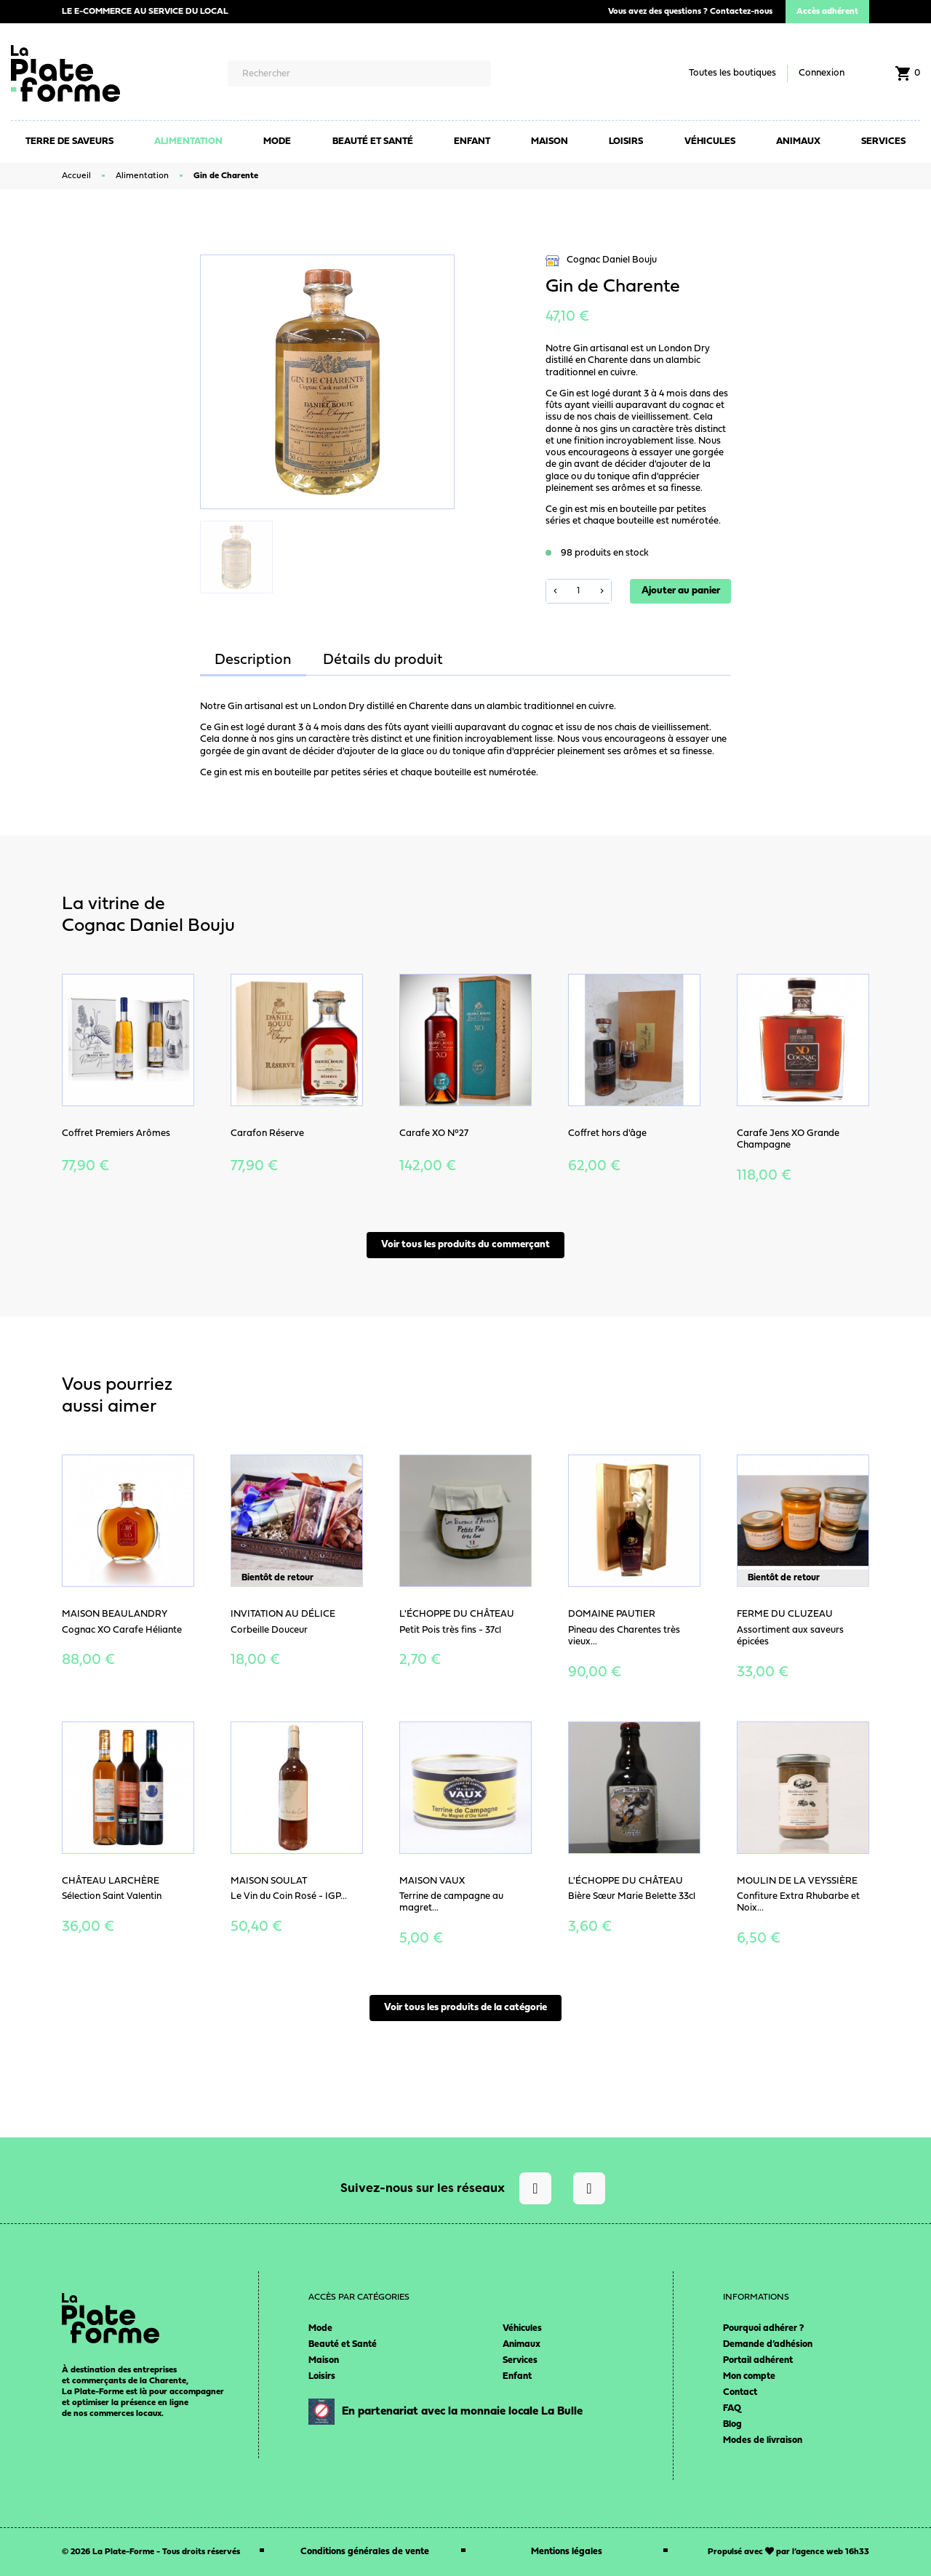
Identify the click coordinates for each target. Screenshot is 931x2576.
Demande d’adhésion (767, 2344)
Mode (320, 2328)
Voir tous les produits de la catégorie (465, 2007)
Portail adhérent (758, 2360)
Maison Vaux (432, 1881)
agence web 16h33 (832, 2552)
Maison (323, 2360)
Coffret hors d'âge (607, 1133)
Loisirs (321, 2376)
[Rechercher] (359, 73)
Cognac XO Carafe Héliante (122, 1630)
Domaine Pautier (611, 1614)
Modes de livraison (762, 2440)
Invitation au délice (283, 1614)
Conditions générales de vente (364, 2551)
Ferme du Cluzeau (785, 1614)
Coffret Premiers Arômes (116, 1133)
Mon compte (749, 2376)
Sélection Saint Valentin (111, 1896)
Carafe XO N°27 (433, 1133)
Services (520, 2360)
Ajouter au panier (681, 590)
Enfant (517, 2376)
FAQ (732, 2408)
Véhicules (522, 2328)
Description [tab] (253, 660)
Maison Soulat (269, 1881)
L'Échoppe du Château (456, 1614)
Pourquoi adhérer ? (763, 2328)
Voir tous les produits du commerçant (465, 1244)
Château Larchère (110, 1881)
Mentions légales (566, 2551)
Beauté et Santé (342, 2344)
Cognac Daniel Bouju (601, 260)
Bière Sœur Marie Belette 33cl (631, 1896)
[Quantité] (578, 591)
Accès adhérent (827, 11)
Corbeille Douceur (269, 1630)
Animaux (521, 2344)
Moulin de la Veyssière (797, 1881)
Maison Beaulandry (114, 1614)
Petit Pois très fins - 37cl (450, 1630)
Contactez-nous (741, 11)
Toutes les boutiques (732, 73)
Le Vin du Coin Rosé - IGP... (289, 1896)
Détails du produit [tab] (383, 660)
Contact (740, 2392)
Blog (732, 2424)
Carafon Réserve (267, 1133)
